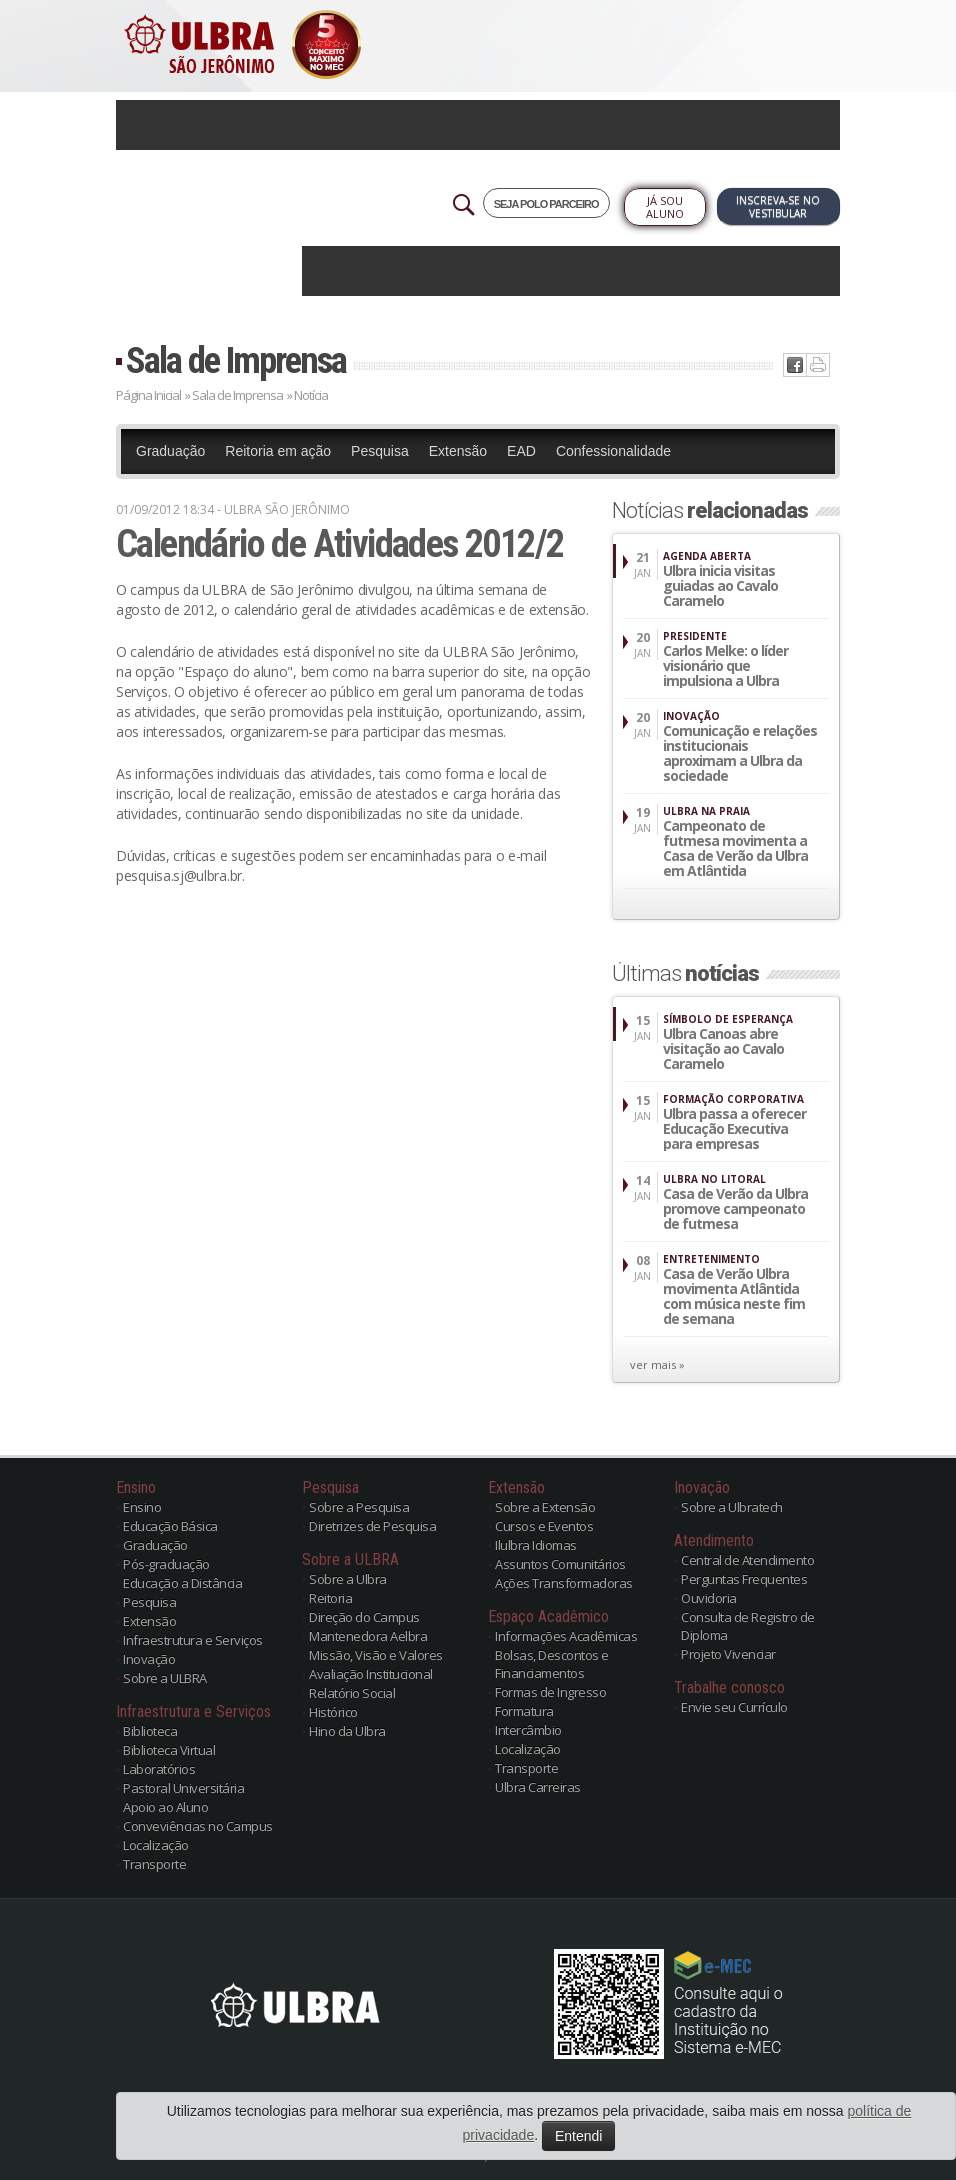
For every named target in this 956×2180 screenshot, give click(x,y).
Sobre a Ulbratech (732, 1507)
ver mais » (657, 1364)
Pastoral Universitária (183, 1788)
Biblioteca (150, 1731)
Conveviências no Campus (198, 1826)
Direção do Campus (364, 1617)
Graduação (170, 451)
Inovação (149, 1659)
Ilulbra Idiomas (536, 1545)
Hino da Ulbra (347, 1731)
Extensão (458, 451)
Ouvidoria (709, 1598)
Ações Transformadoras (564, 1583)
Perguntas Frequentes (744, 1579)
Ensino (142, 1507)
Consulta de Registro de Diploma (748, 1626)
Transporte (154, 1864)
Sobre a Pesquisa (359, 1507)
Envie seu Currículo (734, 1707)
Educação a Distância (182, 1583)
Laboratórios (159, 1769)
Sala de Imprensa (236, 360)
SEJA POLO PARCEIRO (546, 204)
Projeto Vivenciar (728, 1654)
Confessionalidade (613, 451)
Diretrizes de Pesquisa (372, 1526)
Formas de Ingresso (550, 1692)
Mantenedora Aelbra (368, 1636)
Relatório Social (352, 1693)
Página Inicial (148, 395)
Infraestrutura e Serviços (193, 1640)
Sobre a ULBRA (165, 1678)
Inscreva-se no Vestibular (778, 206)
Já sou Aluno (665, 207)
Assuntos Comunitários (560, 1564)
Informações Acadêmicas (566, 1636)
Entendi (578, 2136)
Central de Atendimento (747, 1560)
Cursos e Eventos (544, 1526)
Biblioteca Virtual (169, 1750)
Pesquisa (380, 451)
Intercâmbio (528, 1730)
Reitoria (330, 1598)
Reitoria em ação (278, 451)
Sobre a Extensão (545, 1507)
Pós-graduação (166, 1564)
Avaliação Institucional (371, 1674)
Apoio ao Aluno (165, 1807)
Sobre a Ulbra (348, 1579)
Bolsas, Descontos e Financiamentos (552, 1664)
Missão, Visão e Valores (376, 1655)
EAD (521, 451)
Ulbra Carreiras (538, 1787)
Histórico (333, 1712)
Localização (156, 1845)
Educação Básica (170, 1526)
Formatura (524, 1711)
